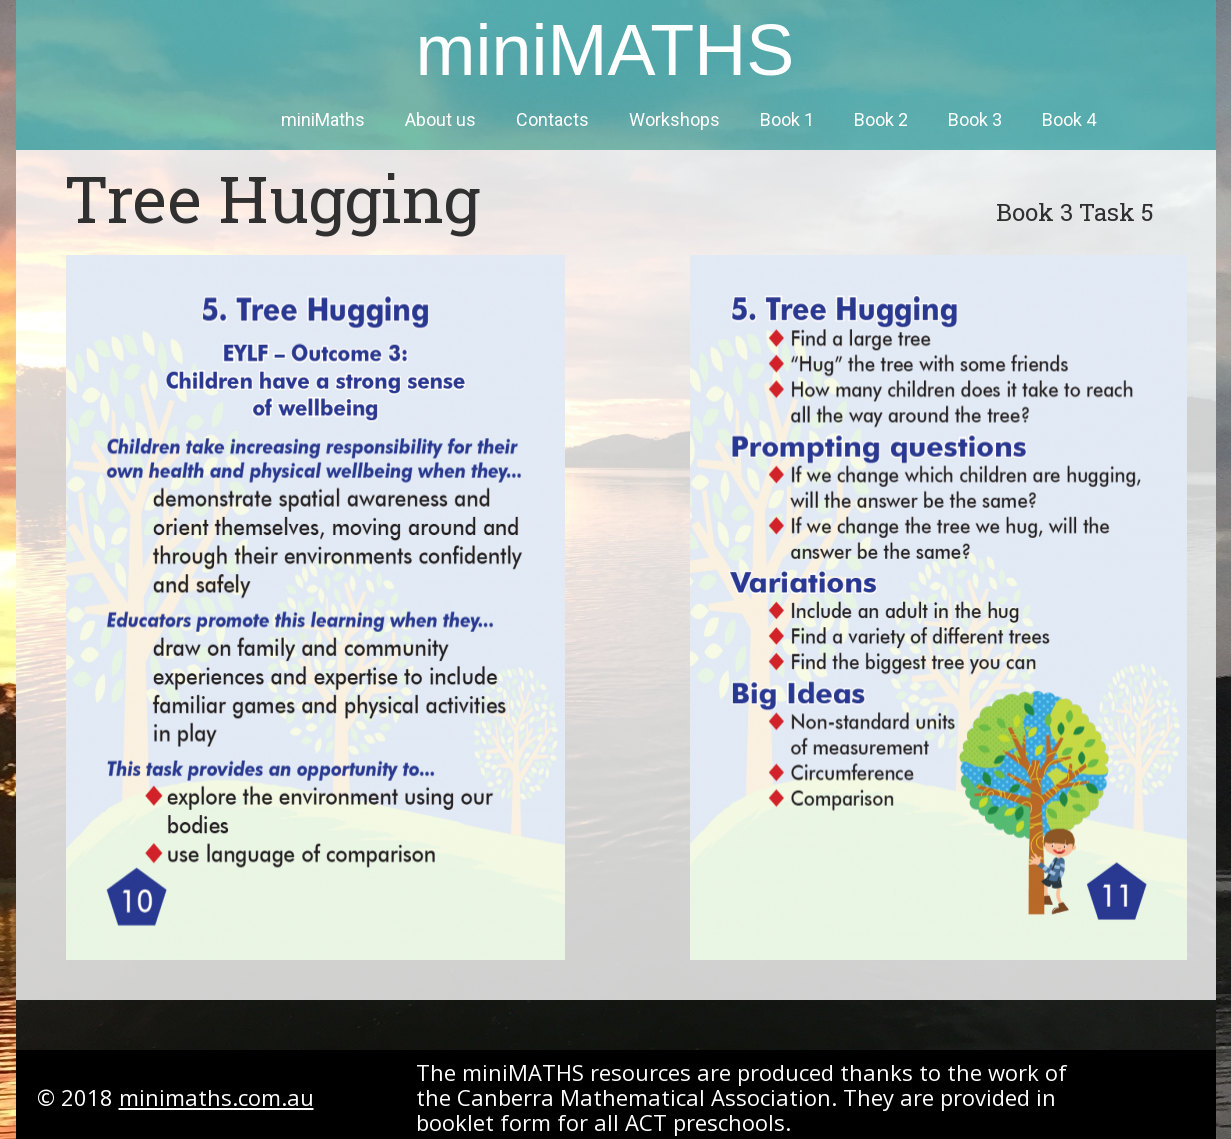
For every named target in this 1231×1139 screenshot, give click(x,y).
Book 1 (787, 119)
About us (440, 119)
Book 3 (975, 119)
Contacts (552, 119)
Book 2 (881, 119)
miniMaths (323, 119)
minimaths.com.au (216, 1097)
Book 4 (1069, 119)
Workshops (674, 119)
